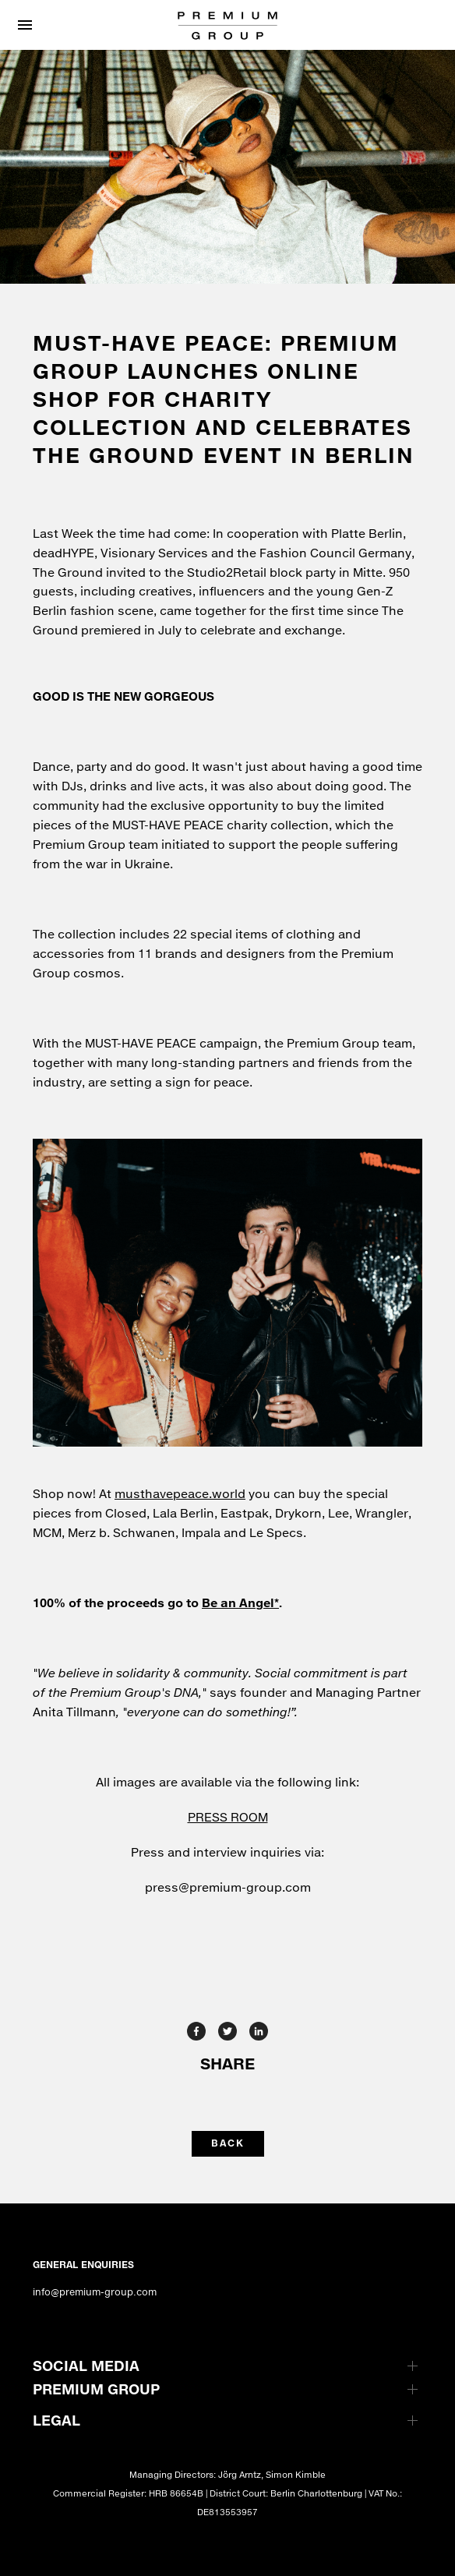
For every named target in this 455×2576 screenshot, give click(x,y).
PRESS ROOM (228, 1817)
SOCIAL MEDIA (86, 2365)
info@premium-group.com (95, 2292)
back (228, 2143)
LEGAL (56, 2420)
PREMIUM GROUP (96, 2389)
